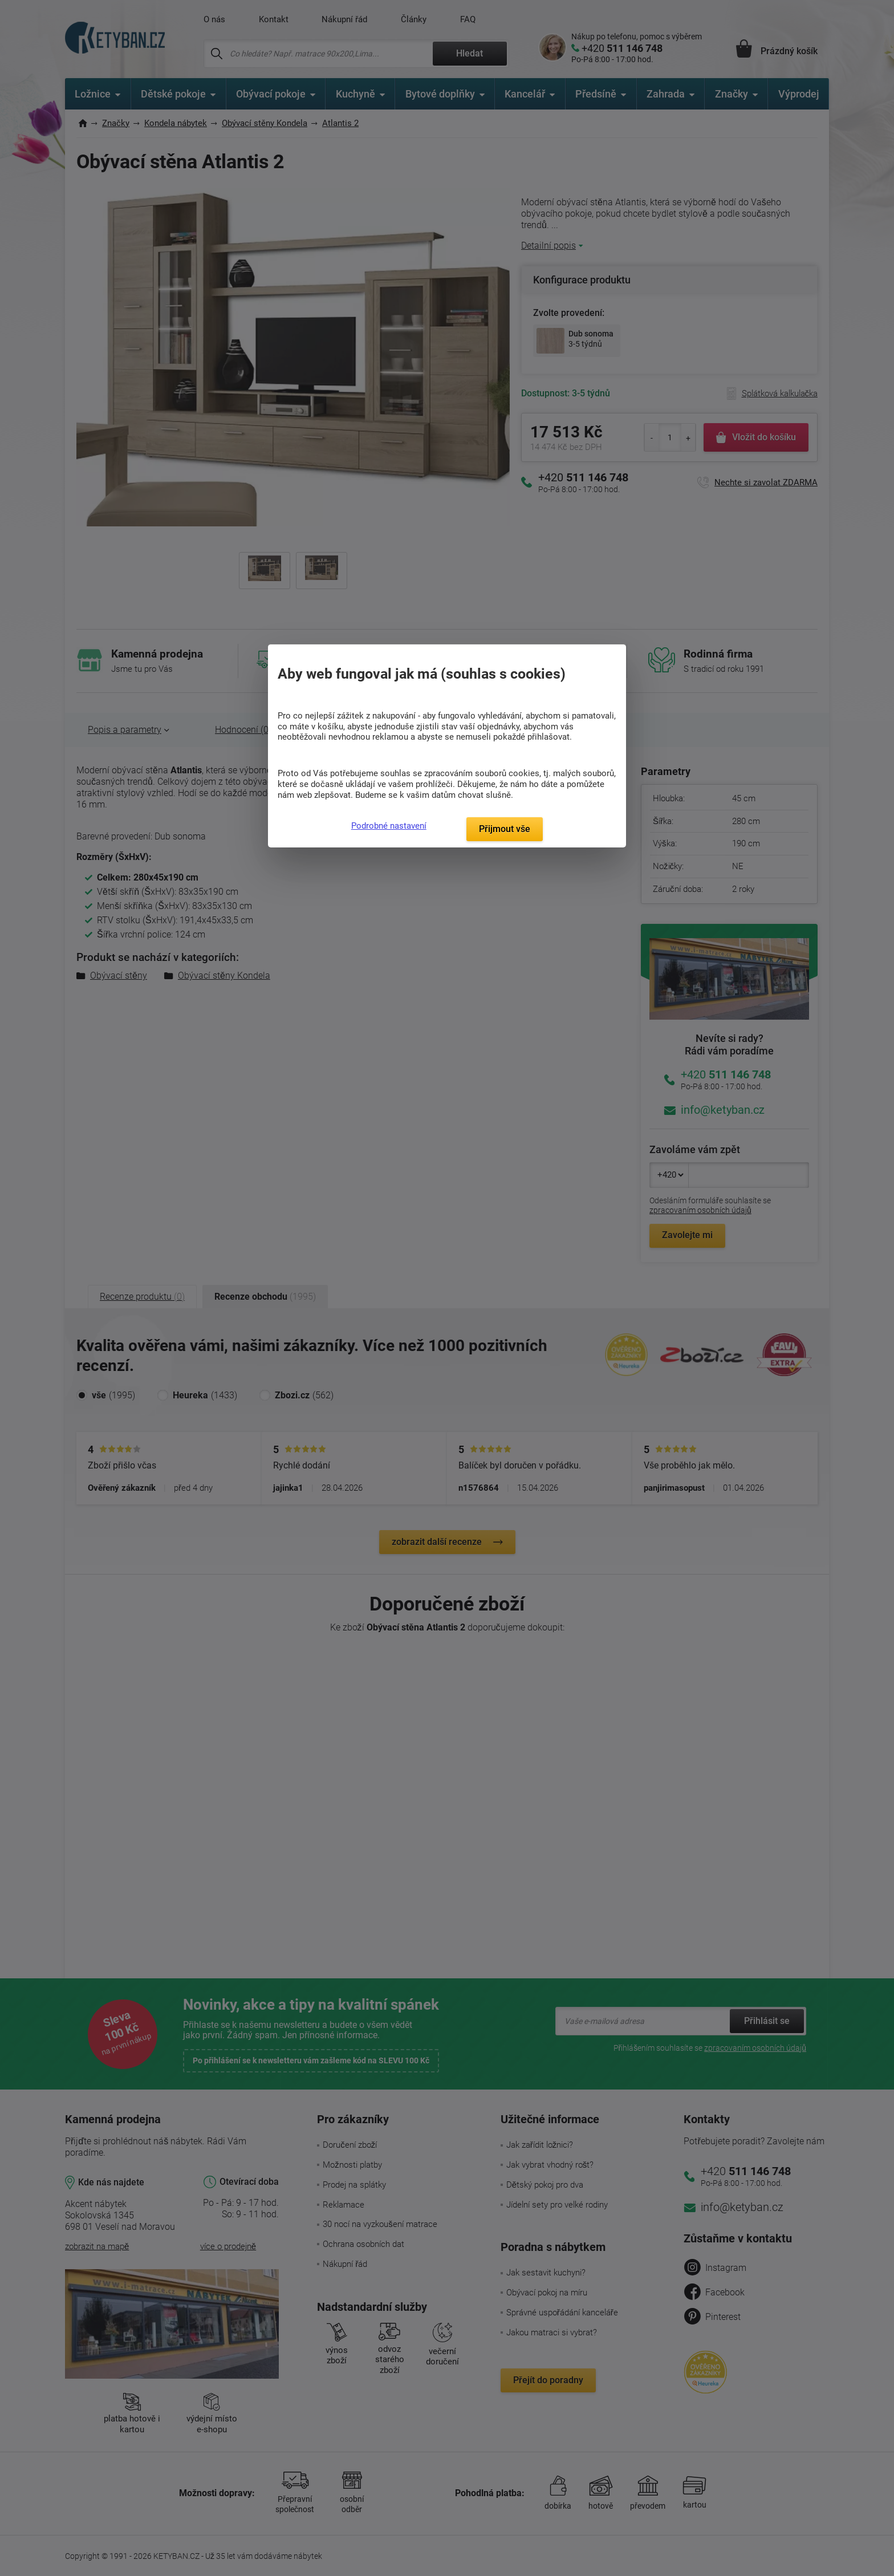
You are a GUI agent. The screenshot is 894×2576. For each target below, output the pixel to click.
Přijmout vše (504, 828)
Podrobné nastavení (388, 826)
